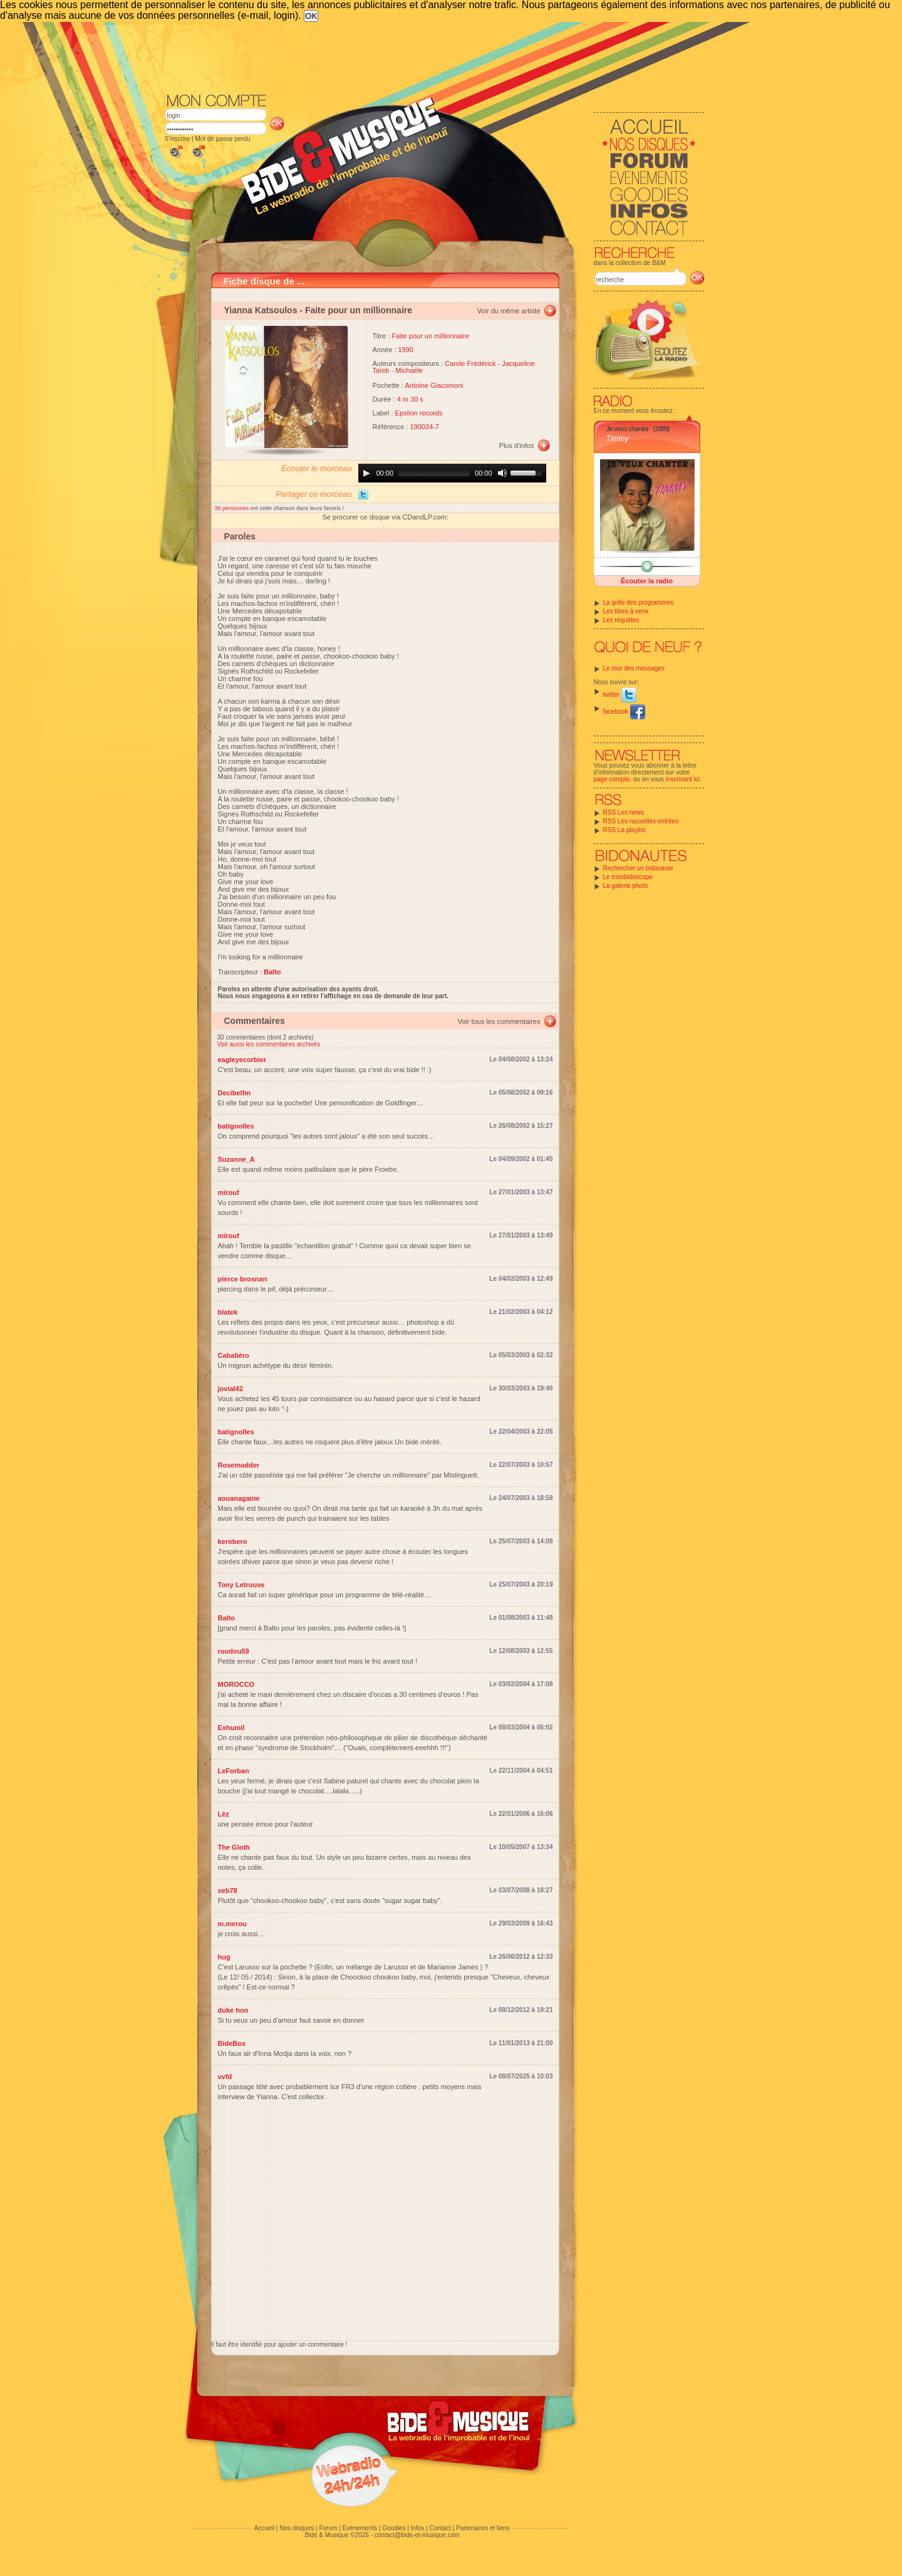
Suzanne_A (236, 1159)
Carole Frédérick (470, 363)
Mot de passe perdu (222, 138)
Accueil (264, 2528)
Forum (328, 2528)
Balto (227, 1618)
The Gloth (234, 1847)
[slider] (434, 473)
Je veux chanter (627, 428)
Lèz (223, 1814)
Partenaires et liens (483, 2528)
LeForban (233, 1771)
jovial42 (230, 1388)
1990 (405, 349)
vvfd (225, 2076)
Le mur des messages (634, 668)
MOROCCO (236, 1684)
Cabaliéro (233, 1355)
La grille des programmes (638, 602)
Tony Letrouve (241, 1584)
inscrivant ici (683, 779)
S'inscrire (177, 138)
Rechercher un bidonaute (638, 868)
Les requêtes (621, 620)
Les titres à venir (626, 611)
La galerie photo (625, 885)
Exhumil (231, 1727)
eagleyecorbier (242, 1059)
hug (224, 1957)
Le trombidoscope (628, 876)
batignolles (236, 1126)
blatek (228, 1312)
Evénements (359, 2528)
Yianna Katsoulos (261, 310)
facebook (624, 711)
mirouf (228, 1192)
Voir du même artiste (509, 311)
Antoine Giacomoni (434, 385)
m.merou (232, 1923)
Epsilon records (419, 413)
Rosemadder (239, 1465)
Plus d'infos (516, 445)
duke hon (233, 2010)
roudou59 (233, 1651)
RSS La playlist (624, 830)
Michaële (409, 370)
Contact (439, 2528)
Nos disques (296, 2528)
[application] (452, 473)
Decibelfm (234, 1093)
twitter (619, 694)
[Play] (366, 473)
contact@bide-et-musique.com (417, 2535)
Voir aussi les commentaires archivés (269, 1044)
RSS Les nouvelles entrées (641, 821)
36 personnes (233, 508)
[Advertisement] (435, 56)
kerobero (232, 1541)
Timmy (617, 438)
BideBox (232, 2043)
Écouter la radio (647, 581)
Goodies (393, 2528)
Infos (418, 2528)
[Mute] (502, 473)
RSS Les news (624, 812)
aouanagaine (239, 1498)
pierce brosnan (242, 1279)
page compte (612, 779)
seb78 (227, 1890)
